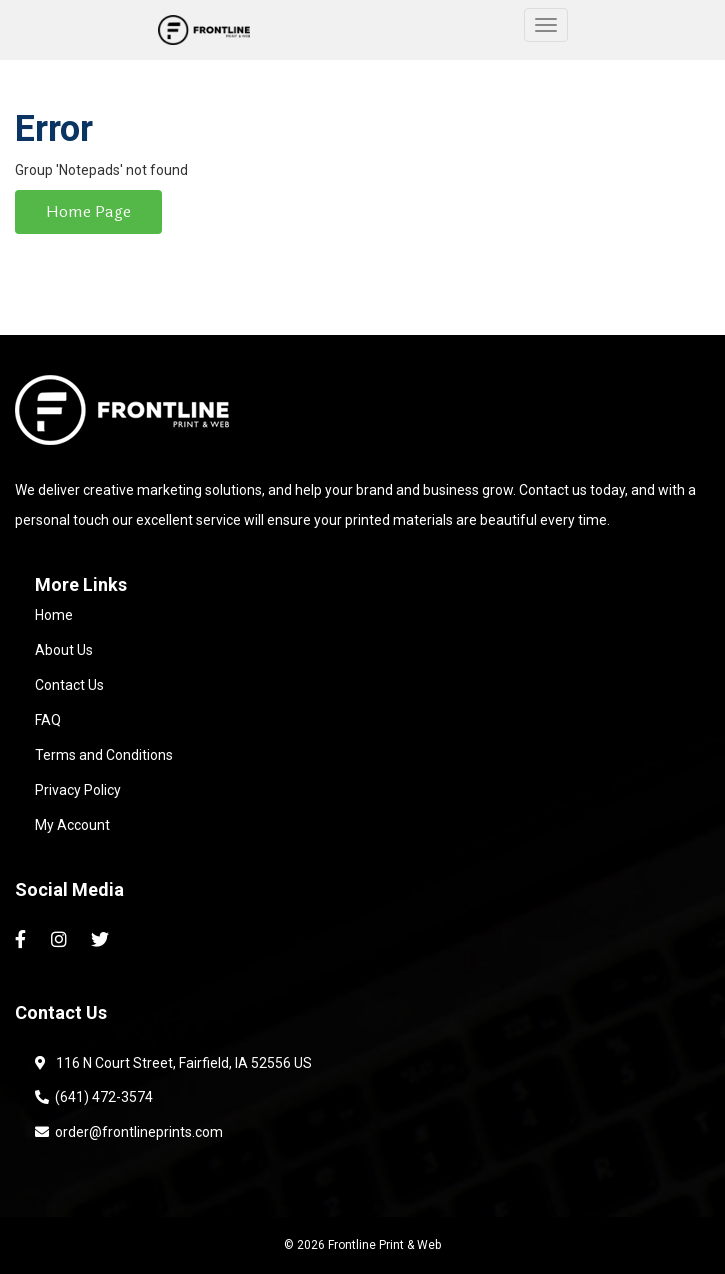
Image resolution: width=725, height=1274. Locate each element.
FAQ (48, 720)
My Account (72, 825)
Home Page (88, 211)
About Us (64, 650)
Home (54, 615)
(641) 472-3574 (94, 1097)
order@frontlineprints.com (129, 1132)
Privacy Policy (78, 790)
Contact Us (69, 685)
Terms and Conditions (104, 755)
